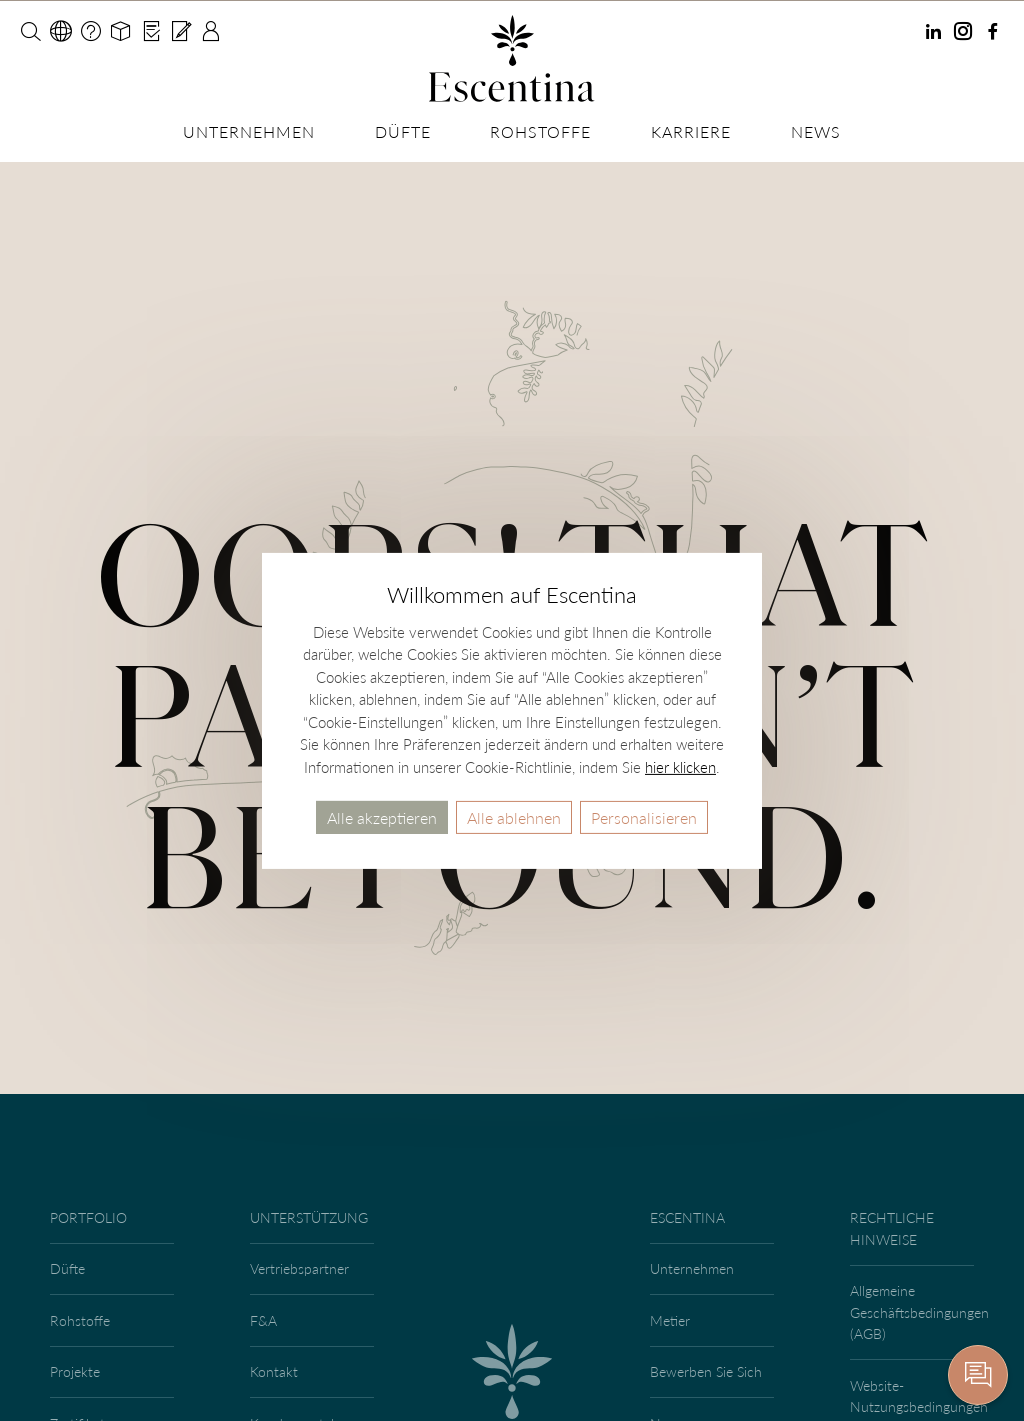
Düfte (403, 131)
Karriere (691, 131)
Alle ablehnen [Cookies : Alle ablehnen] (514, 816)
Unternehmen (249, 131)
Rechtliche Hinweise (892, 1228)
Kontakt (274, 1371)
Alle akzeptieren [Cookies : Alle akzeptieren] (382, 816)
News (816, 131)
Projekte (75, 1371)
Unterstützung (309, 1217)
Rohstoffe (540, 131)
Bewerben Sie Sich (706, 1371)
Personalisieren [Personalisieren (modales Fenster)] (644, 816)
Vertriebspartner (299, 1268)
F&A (263, 1320)
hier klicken (680, 766)
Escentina (687, 1217)
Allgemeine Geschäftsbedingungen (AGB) (915, 1312)
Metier (670, 1320)
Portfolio (88, 1217)
